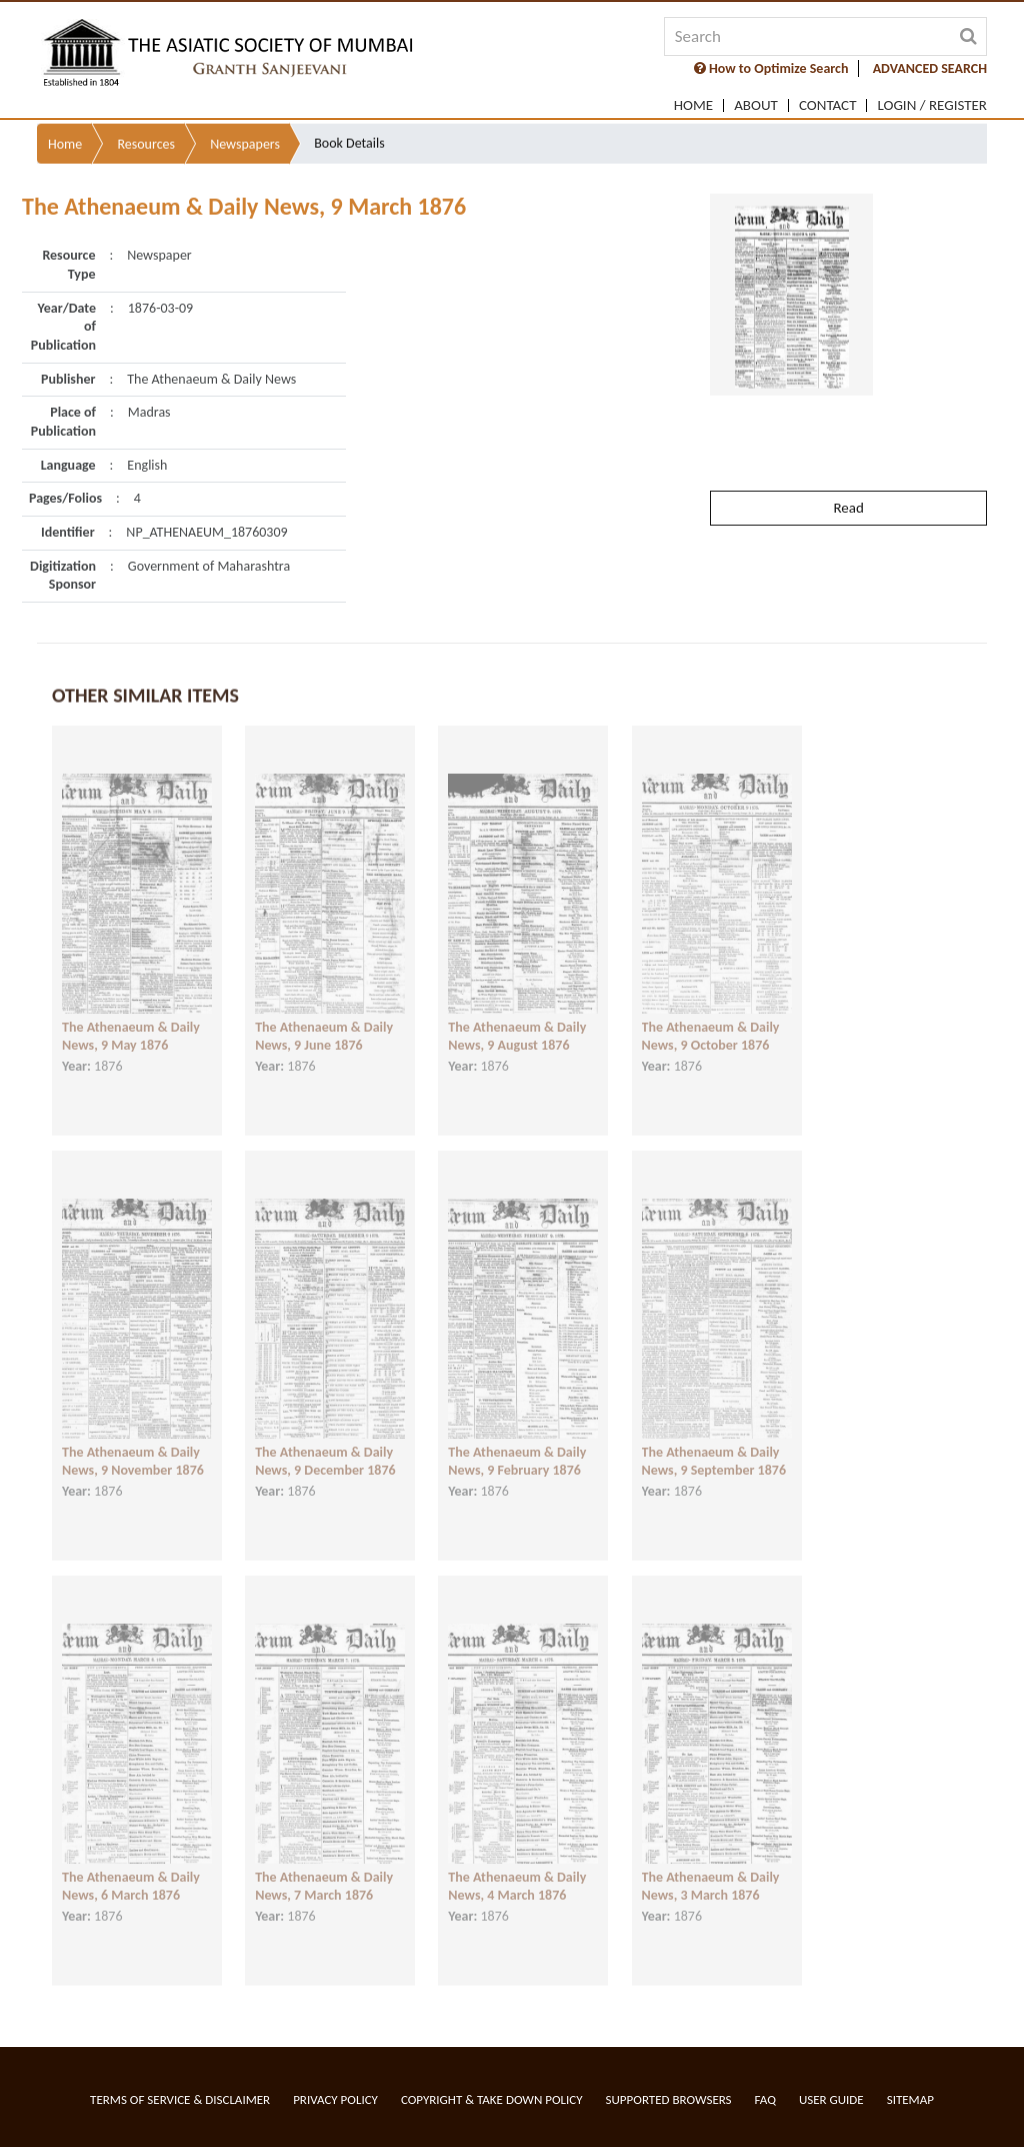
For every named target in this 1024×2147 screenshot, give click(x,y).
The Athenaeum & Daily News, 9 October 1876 (711, 1015)
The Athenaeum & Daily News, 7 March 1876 (324, 1865)
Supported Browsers (669, 2099)
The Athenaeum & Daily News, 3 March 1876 (711, 1865)
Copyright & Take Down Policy (492, 2099)
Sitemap (910, 2099)
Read (848, 455)
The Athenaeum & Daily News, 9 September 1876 (714, 1440)
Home (693, 105)
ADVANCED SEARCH (930, 68)
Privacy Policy (335, 2099)
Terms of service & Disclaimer (180, 2099)
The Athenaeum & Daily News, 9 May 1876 (131, 1015)
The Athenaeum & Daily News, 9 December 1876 (325, 1440)
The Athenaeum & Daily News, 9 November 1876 (133, 1440)
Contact (828, 105)
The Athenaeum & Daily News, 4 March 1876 (517, 1865)
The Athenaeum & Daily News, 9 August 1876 (517, 1015)
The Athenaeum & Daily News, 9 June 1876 (324, 1015)
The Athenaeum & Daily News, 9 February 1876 (517, 1440)
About (756, 105)
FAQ (765, 2099)
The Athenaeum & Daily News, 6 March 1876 (131, 1865)
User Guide (831, 2099)
